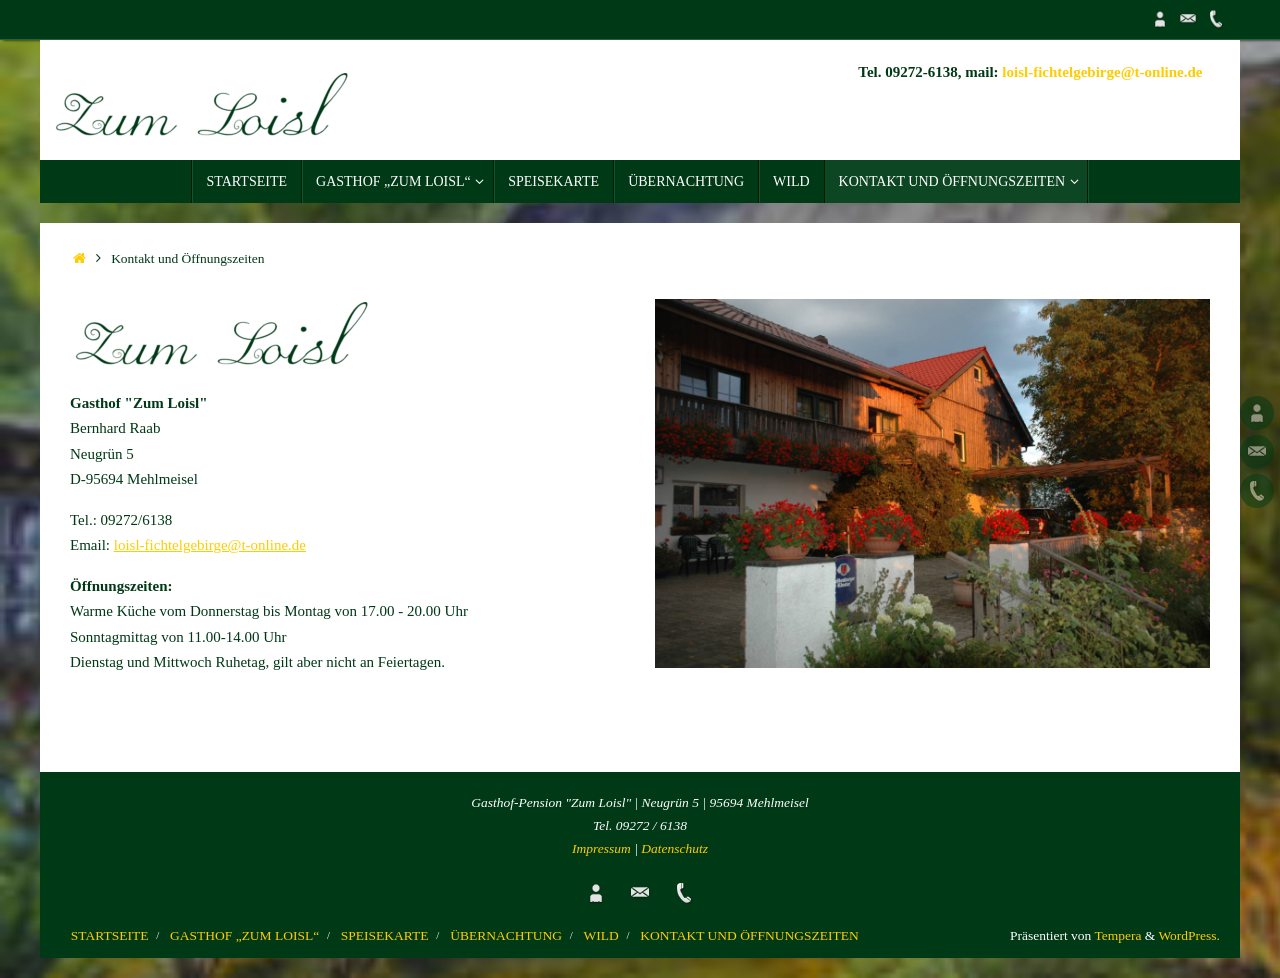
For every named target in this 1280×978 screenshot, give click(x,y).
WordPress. (1189, 935)
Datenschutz (674, 848)
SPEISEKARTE (385, 935)
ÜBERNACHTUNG (506, 935)
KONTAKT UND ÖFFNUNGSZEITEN (749, 935)
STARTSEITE (110, 935)
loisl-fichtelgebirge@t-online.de (1102, 72)
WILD (601, 935)
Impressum (601, 848)
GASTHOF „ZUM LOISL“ (244, 935)
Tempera (1117, 935)
